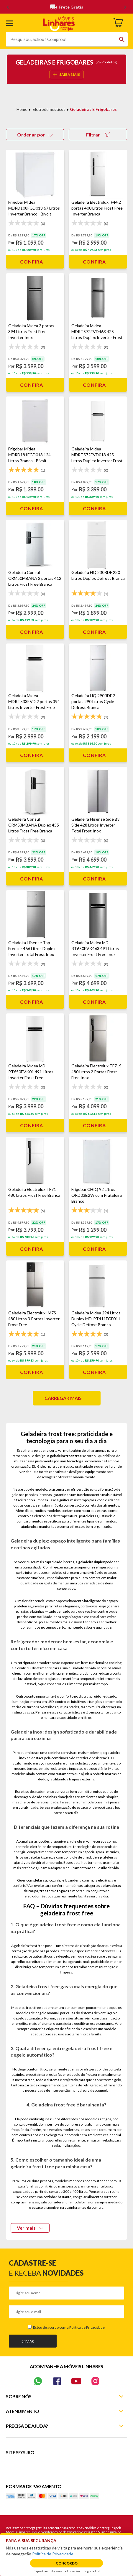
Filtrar (98, 134)
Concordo (67, 2563)
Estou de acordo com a (68, 2327)
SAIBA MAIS (66, 74)
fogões (63, 1891)
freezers (47, 1891)
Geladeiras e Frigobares (93, 109)
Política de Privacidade (87, 2327)
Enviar (28, 2341)
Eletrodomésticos (49, 109)
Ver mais (30, 2228)
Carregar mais (63, 1398)
